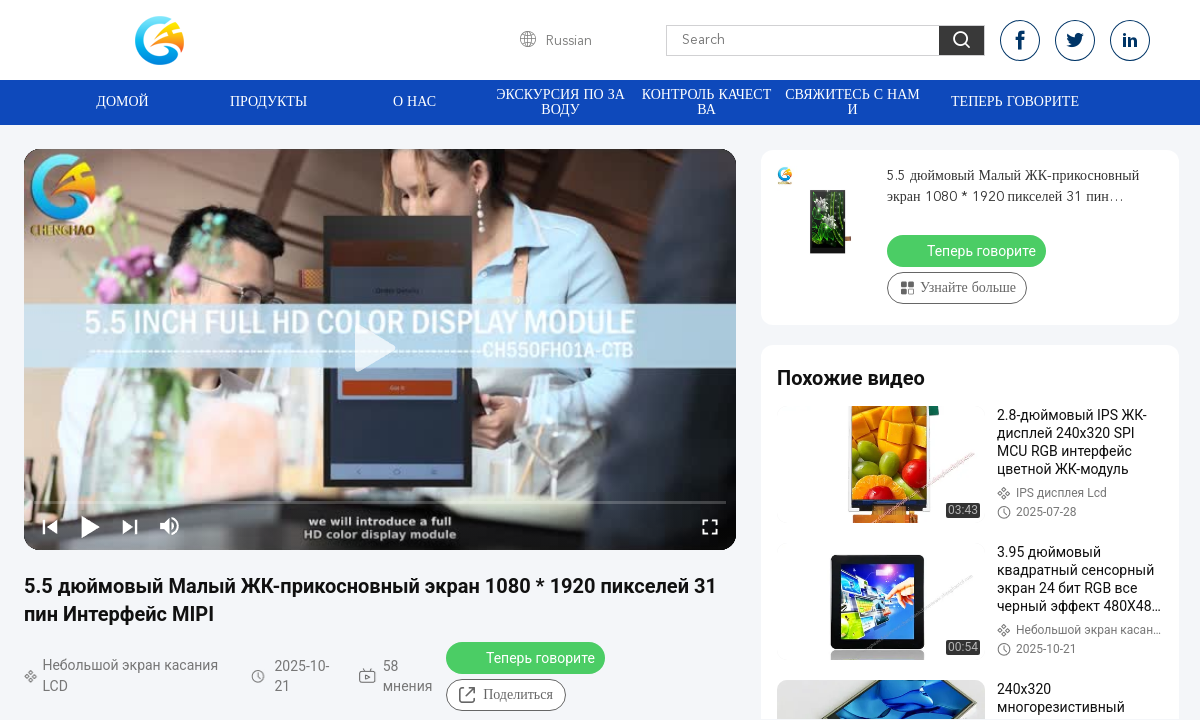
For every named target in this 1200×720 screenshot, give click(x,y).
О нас (414, 102)
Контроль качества (707, 102)
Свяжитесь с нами (852, 102)
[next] (130, 526)
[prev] (50, 526)
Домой (122, 102)
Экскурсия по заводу (560, 102)
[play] (380, 349)
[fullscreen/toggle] (710, 526)
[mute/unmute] (170, 526)
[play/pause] (90, 526)
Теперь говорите (1015, 102)
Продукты (268, 102)
